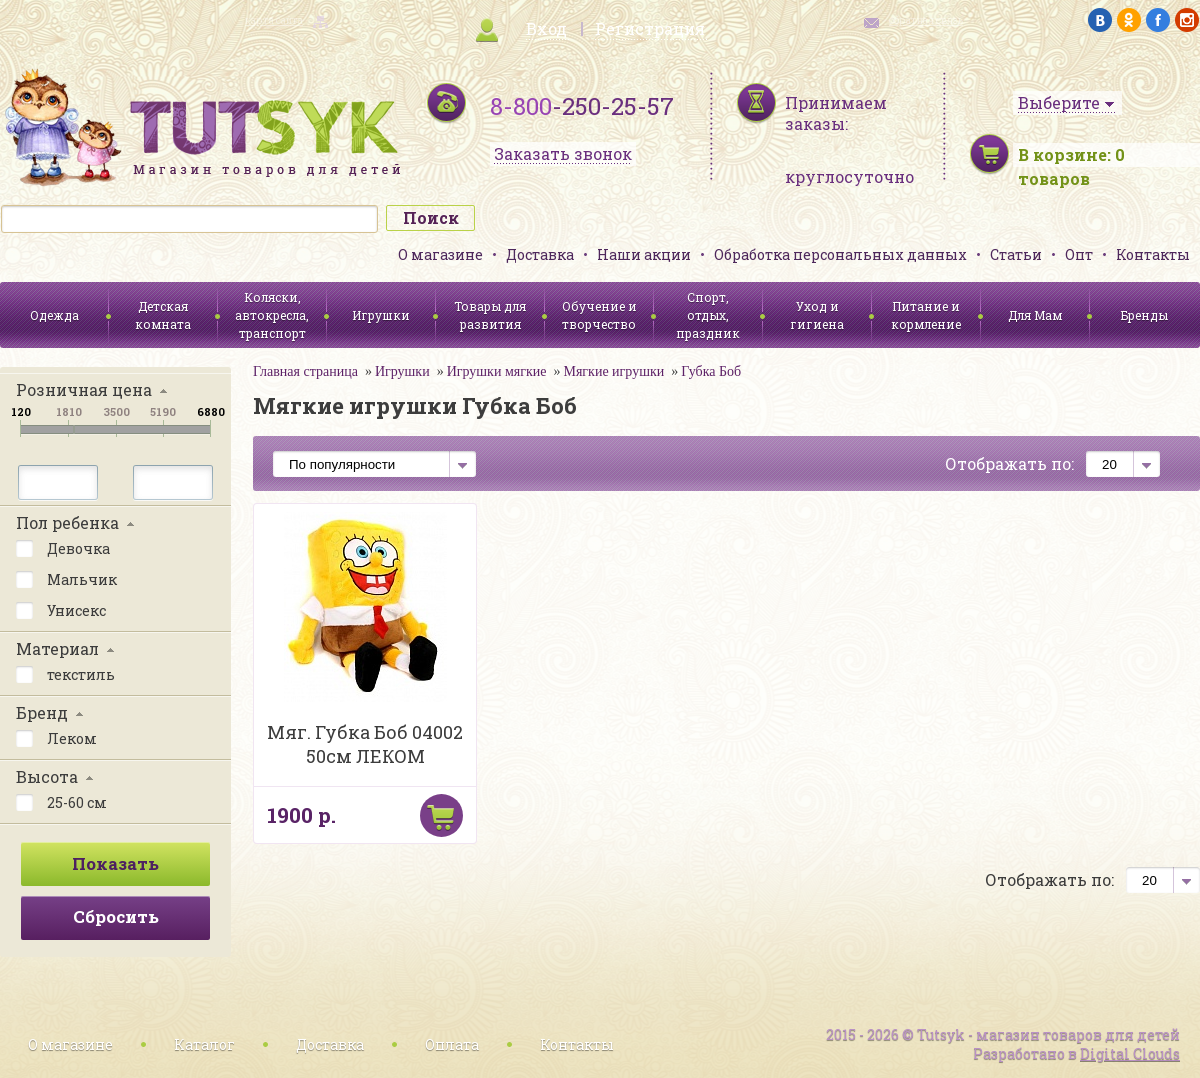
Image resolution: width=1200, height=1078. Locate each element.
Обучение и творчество (599, 315)
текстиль (65, 673)
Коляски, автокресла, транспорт (272, 315)
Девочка (63, 547)
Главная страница (305, 371)
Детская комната (163, 315)
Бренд (42, 712)
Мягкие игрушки (613, 371)
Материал (57, 648)
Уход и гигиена (817, 315)
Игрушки (381, 315)
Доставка (540, 254)
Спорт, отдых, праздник (708, 315)
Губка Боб (711, 371)
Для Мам (1035, 315)
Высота (47, 776)
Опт (1079, 254)
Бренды (1144, 315)
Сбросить (116, 916)
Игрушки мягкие (497, 371)
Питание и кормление (926, 315)
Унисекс (61, 609)
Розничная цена (84, 389)
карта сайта (274, 20)
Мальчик (66, 578)
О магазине (440, 254)
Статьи (1016, 254)
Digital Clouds (1130, 1053)
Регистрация (650, 28)
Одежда (54, 315)
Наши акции (644, 254)
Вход (546, 28)
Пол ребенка (67, 522)
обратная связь (926, 20)
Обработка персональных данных (840, 254)
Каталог (204, 1044)
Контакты (1153, 254)
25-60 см (61, 801)
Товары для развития (490, 315)
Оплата (452, 1044)
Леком (56, 737)
